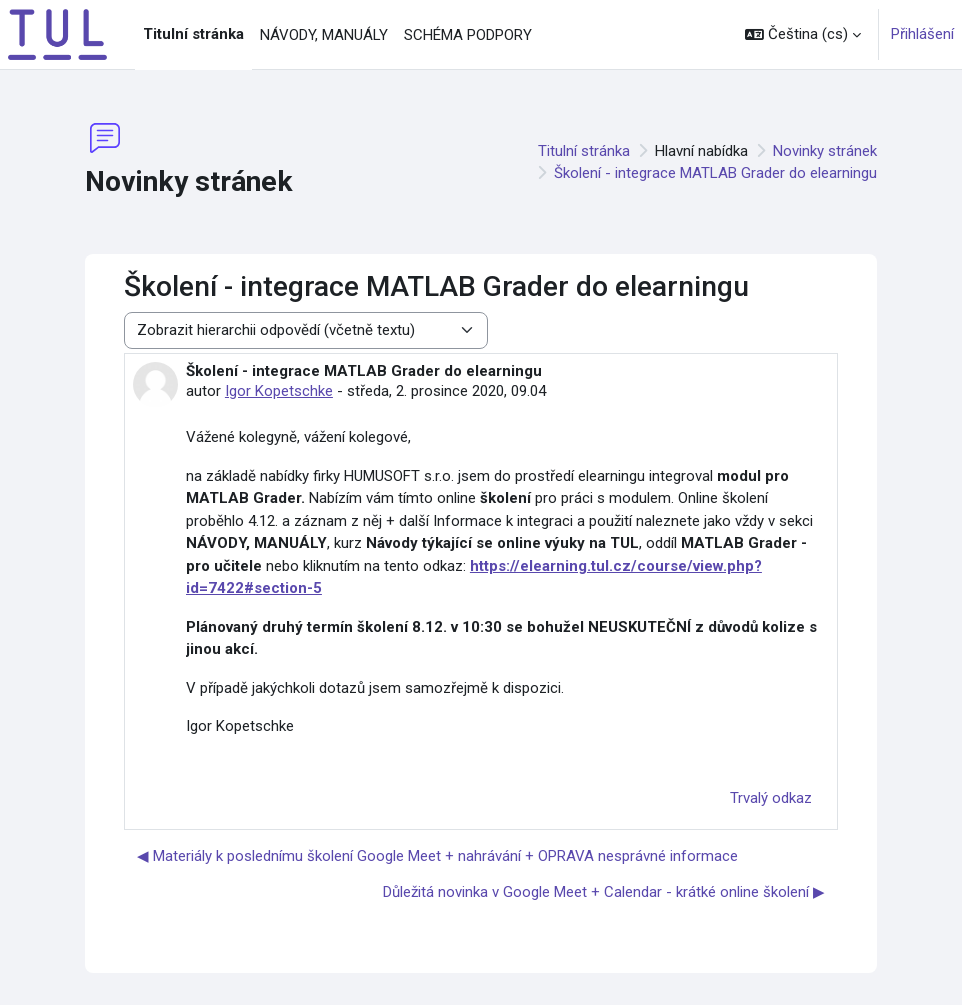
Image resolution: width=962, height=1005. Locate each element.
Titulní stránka (584, 151)
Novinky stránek (825, 151)
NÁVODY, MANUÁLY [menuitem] (324, 35)
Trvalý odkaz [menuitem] (771, 798)
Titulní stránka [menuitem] (193, 34)
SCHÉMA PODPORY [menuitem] (468, 35)
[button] (803, 34)
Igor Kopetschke (279, 391)
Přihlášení (922, 34)
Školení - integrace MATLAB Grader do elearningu (715, 173)
